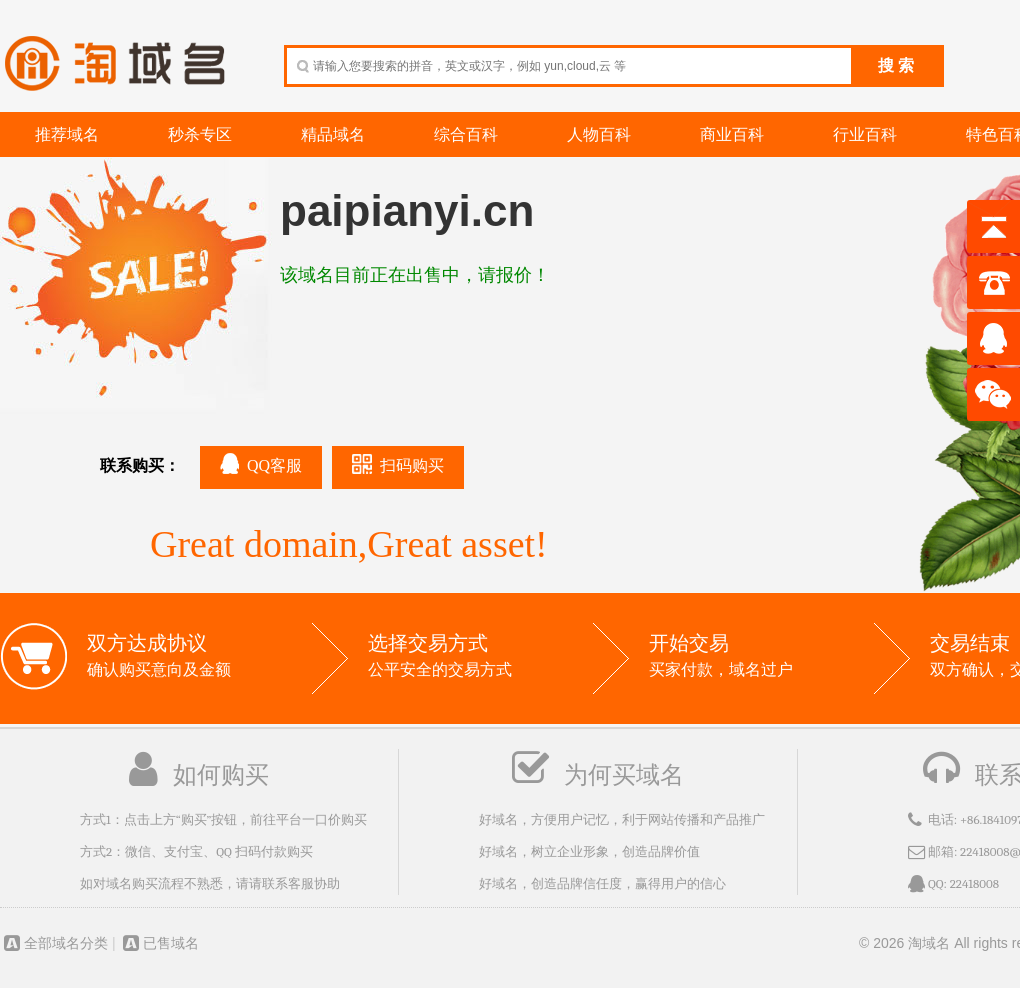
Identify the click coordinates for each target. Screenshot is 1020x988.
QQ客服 (261, 463)
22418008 (974, 883)
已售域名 (159, 943)
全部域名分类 (54, 943)
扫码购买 (398, 464)
